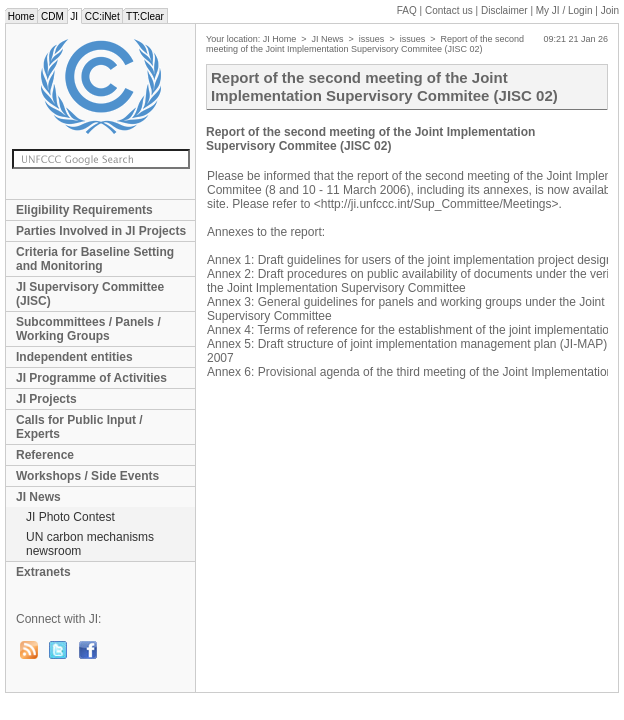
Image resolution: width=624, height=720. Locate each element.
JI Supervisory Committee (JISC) (90, 294)
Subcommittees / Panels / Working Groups (88, 329)
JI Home (280, 39)
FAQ (407, 10)
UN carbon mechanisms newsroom (90, 544)
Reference (45, 455)
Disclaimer (504, 10)
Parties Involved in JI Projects (101, 231)
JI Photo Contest (70, 517)
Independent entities (74, 357)
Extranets (43, 572)
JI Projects (46, 399)
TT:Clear (144, 16)
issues (372, 39)
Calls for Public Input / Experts (79, 427)
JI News (38, 497)
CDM (52, 16)
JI (74, 16)
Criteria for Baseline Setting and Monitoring (95, 259)
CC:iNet (102, 16)
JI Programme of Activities (91, 378)
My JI (564, 10)
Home (21, 16)
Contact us (449, 10)
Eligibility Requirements (84, 210)
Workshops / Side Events (87, 476)
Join (610, 10)
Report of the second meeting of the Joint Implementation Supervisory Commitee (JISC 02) (365, 44)
